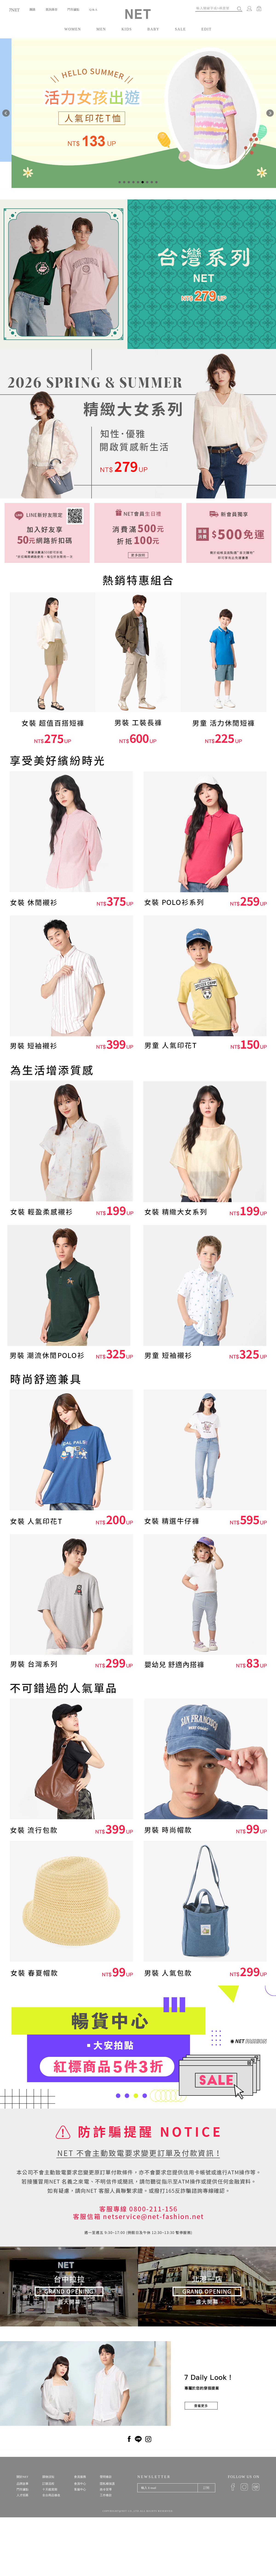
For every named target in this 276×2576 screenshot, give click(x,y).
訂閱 (206, 2488)
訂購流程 (48, 2483)
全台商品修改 (51, 2495)
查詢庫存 (52, 9)
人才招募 (23, 2495)
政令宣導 (106, 2489)
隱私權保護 (107, 2483)
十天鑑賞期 (49, 2489)
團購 (32, 9)
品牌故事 (23, 2483)
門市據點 (73, 9)
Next (270, 113)
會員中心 (80, 2483)
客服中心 (80, 2489)
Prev (6, 113)
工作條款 (106, 2495)
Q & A (93, 9)
